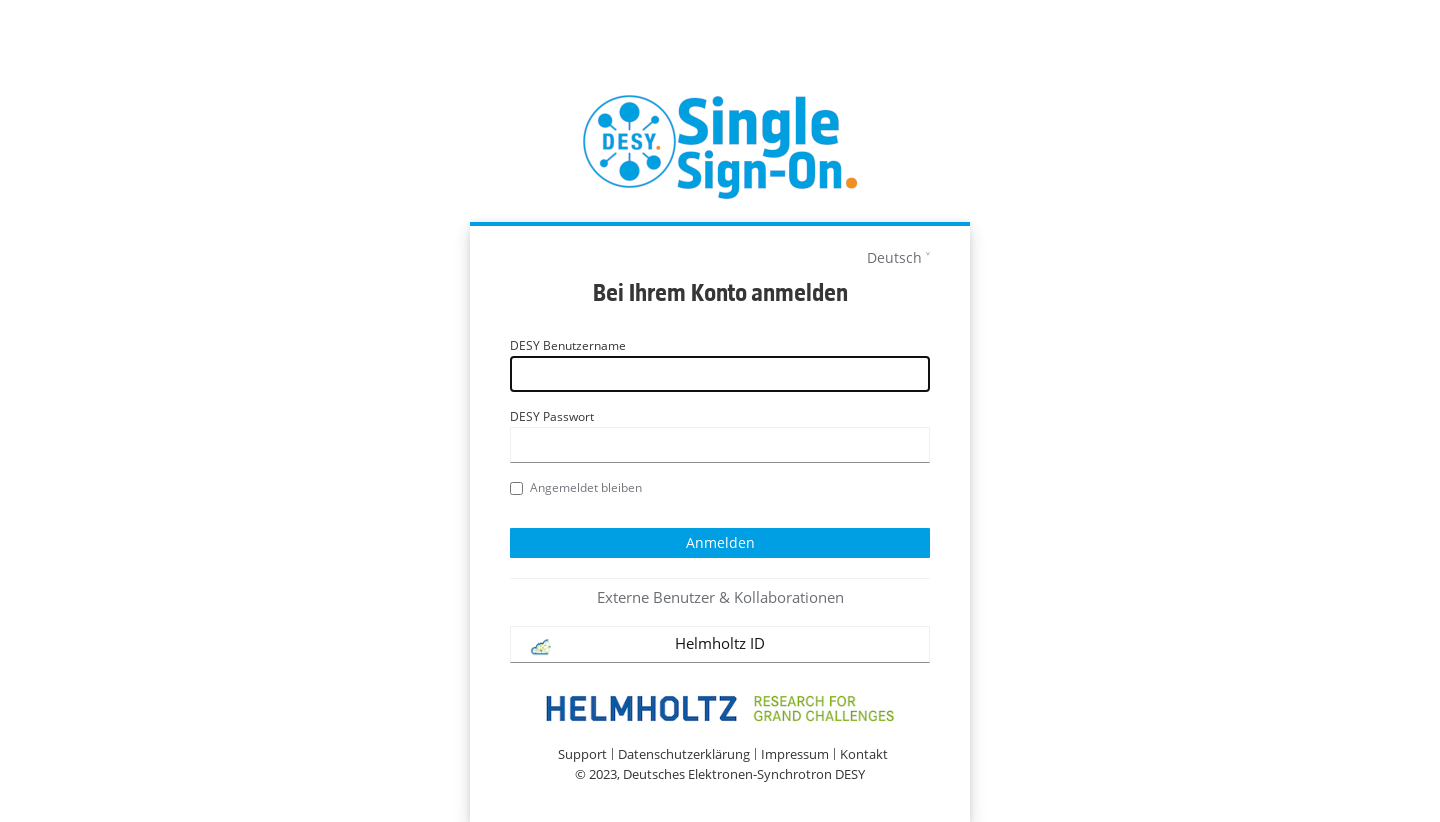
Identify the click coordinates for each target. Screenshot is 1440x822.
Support (582, 754)
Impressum (795, 754)
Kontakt (864, 754)
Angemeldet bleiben (576, 487)
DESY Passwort (552, 416)
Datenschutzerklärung (684, 754)
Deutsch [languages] (894, 257)
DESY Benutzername (568, 345)
